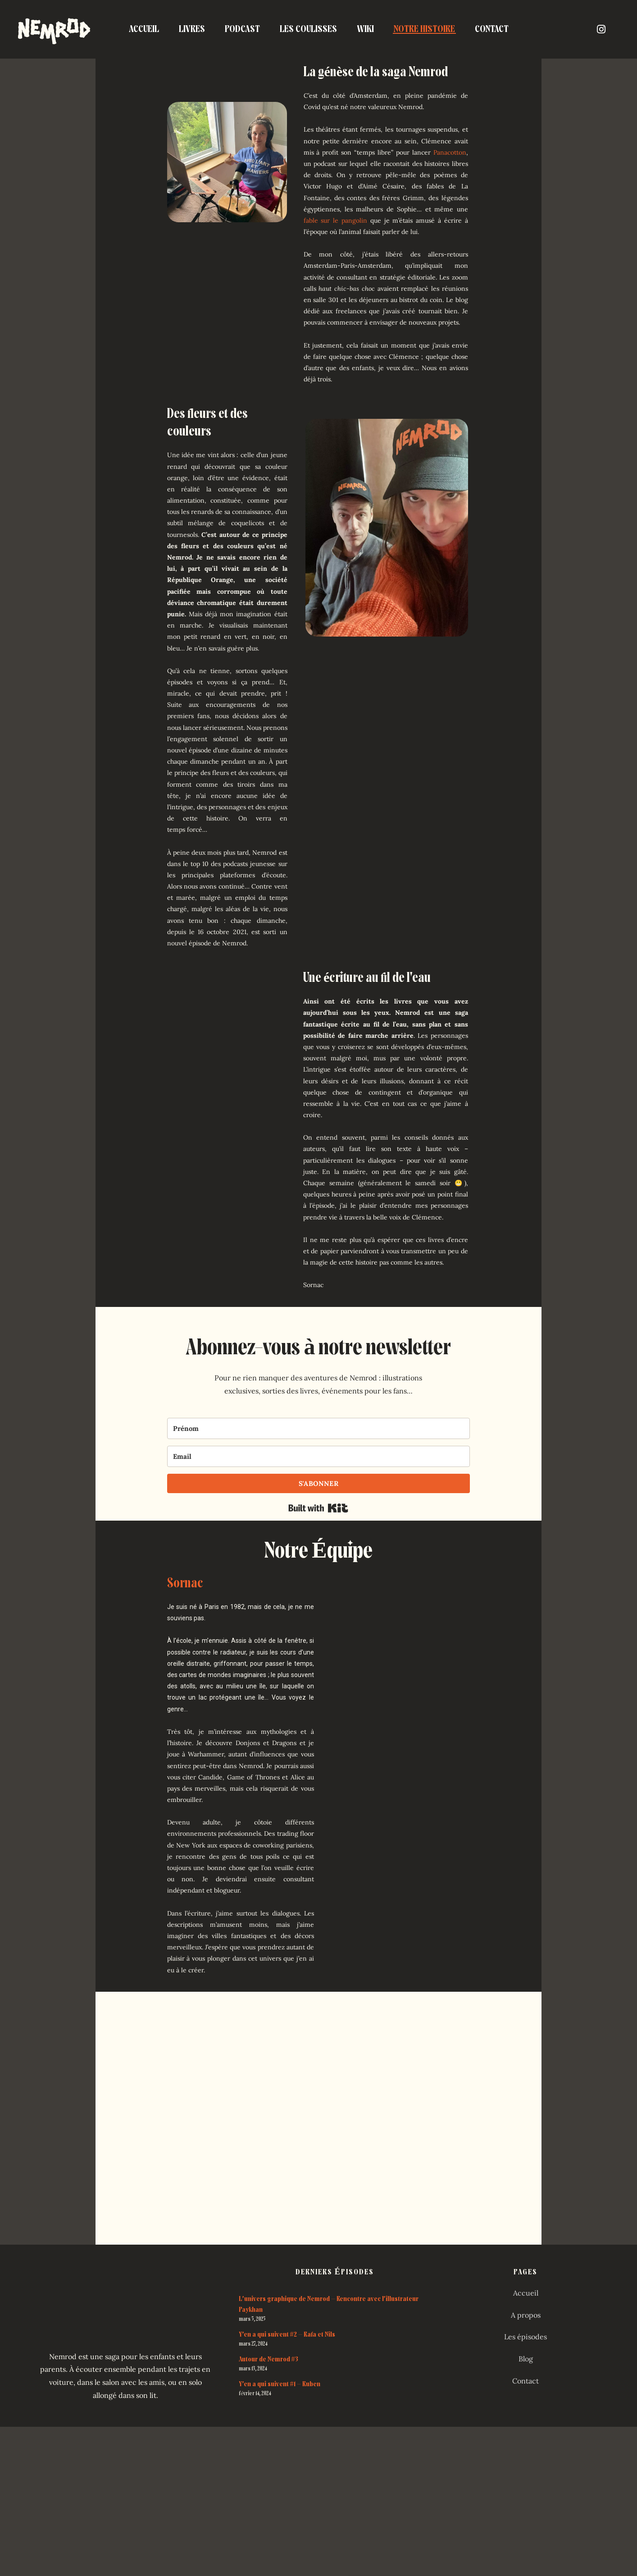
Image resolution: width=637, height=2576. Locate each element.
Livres (192, 29)
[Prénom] (318, 1428)
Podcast (242, 29)
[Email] (318, 1456)
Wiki (365, 29)
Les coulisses (308, 29)
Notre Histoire (424, 29)
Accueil (144, 29)
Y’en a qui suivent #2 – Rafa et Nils (287, 2334)
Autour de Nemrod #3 (268, 2359)
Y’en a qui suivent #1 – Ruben (279, 2384)
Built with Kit (318, 1508)
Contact (492, 29)
